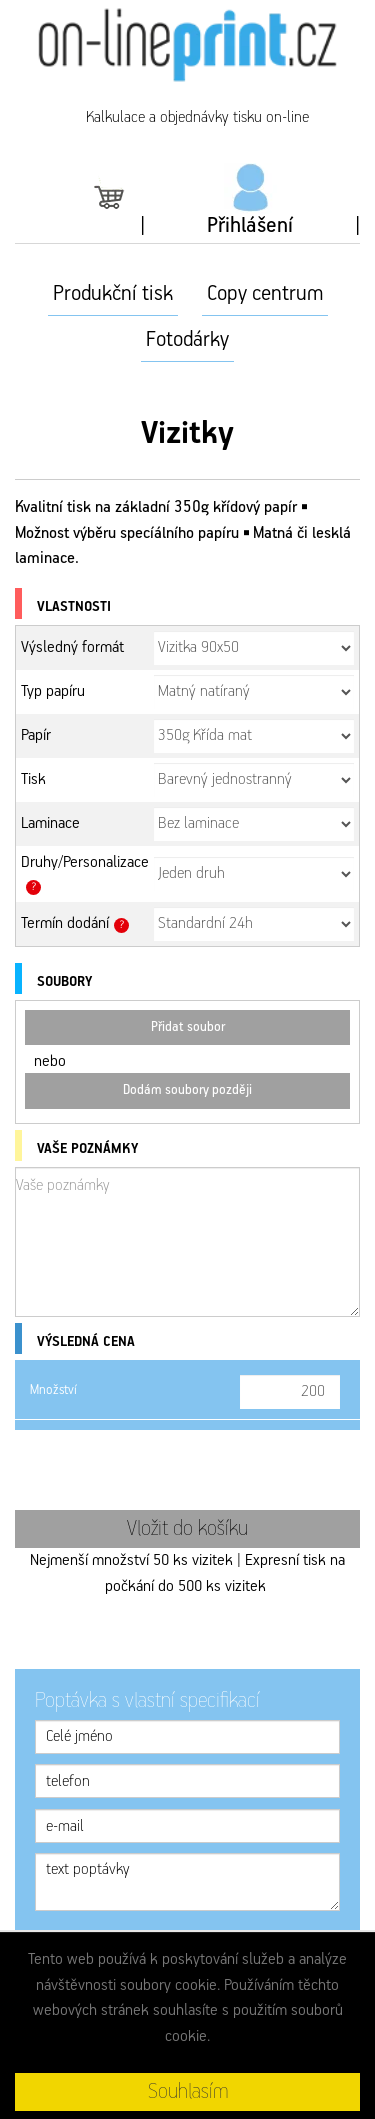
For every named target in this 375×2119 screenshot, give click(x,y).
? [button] (34, 887)
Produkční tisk (113, 294)
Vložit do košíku (187, 1529)
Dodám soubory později (187, 1090)
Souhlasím (188, 2092)
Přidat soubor (188, 1027)
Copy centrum (265, 294)
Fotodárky (187, 340)
